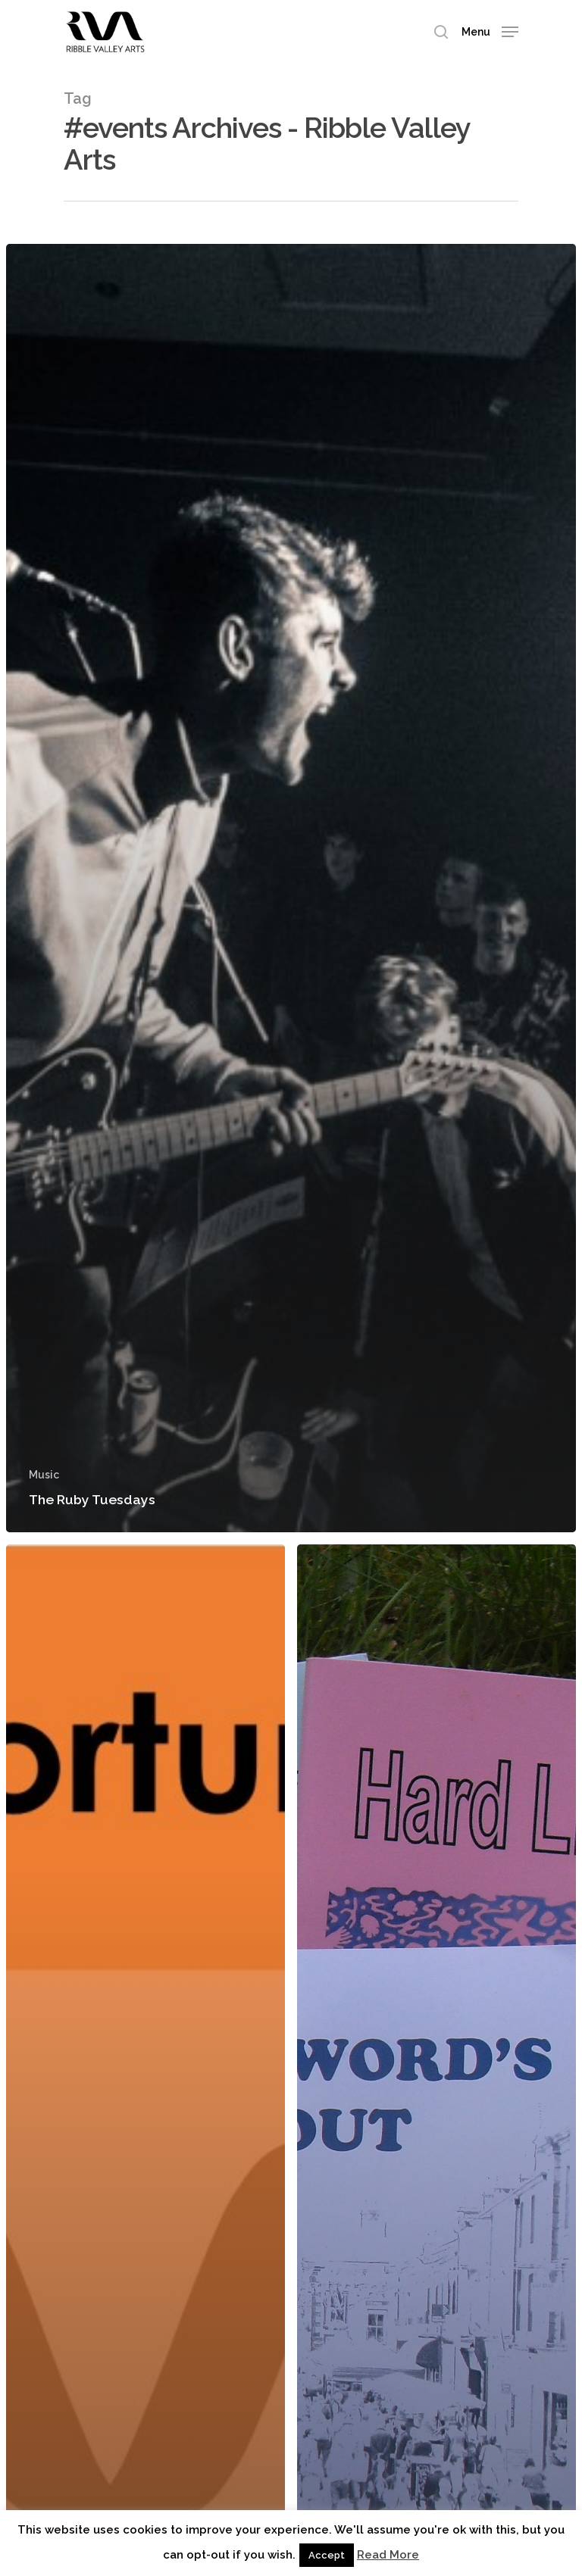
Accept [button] (326, 2555)
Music (44, 1475)
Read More (388, 2555)
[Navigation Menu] (490, 31)
